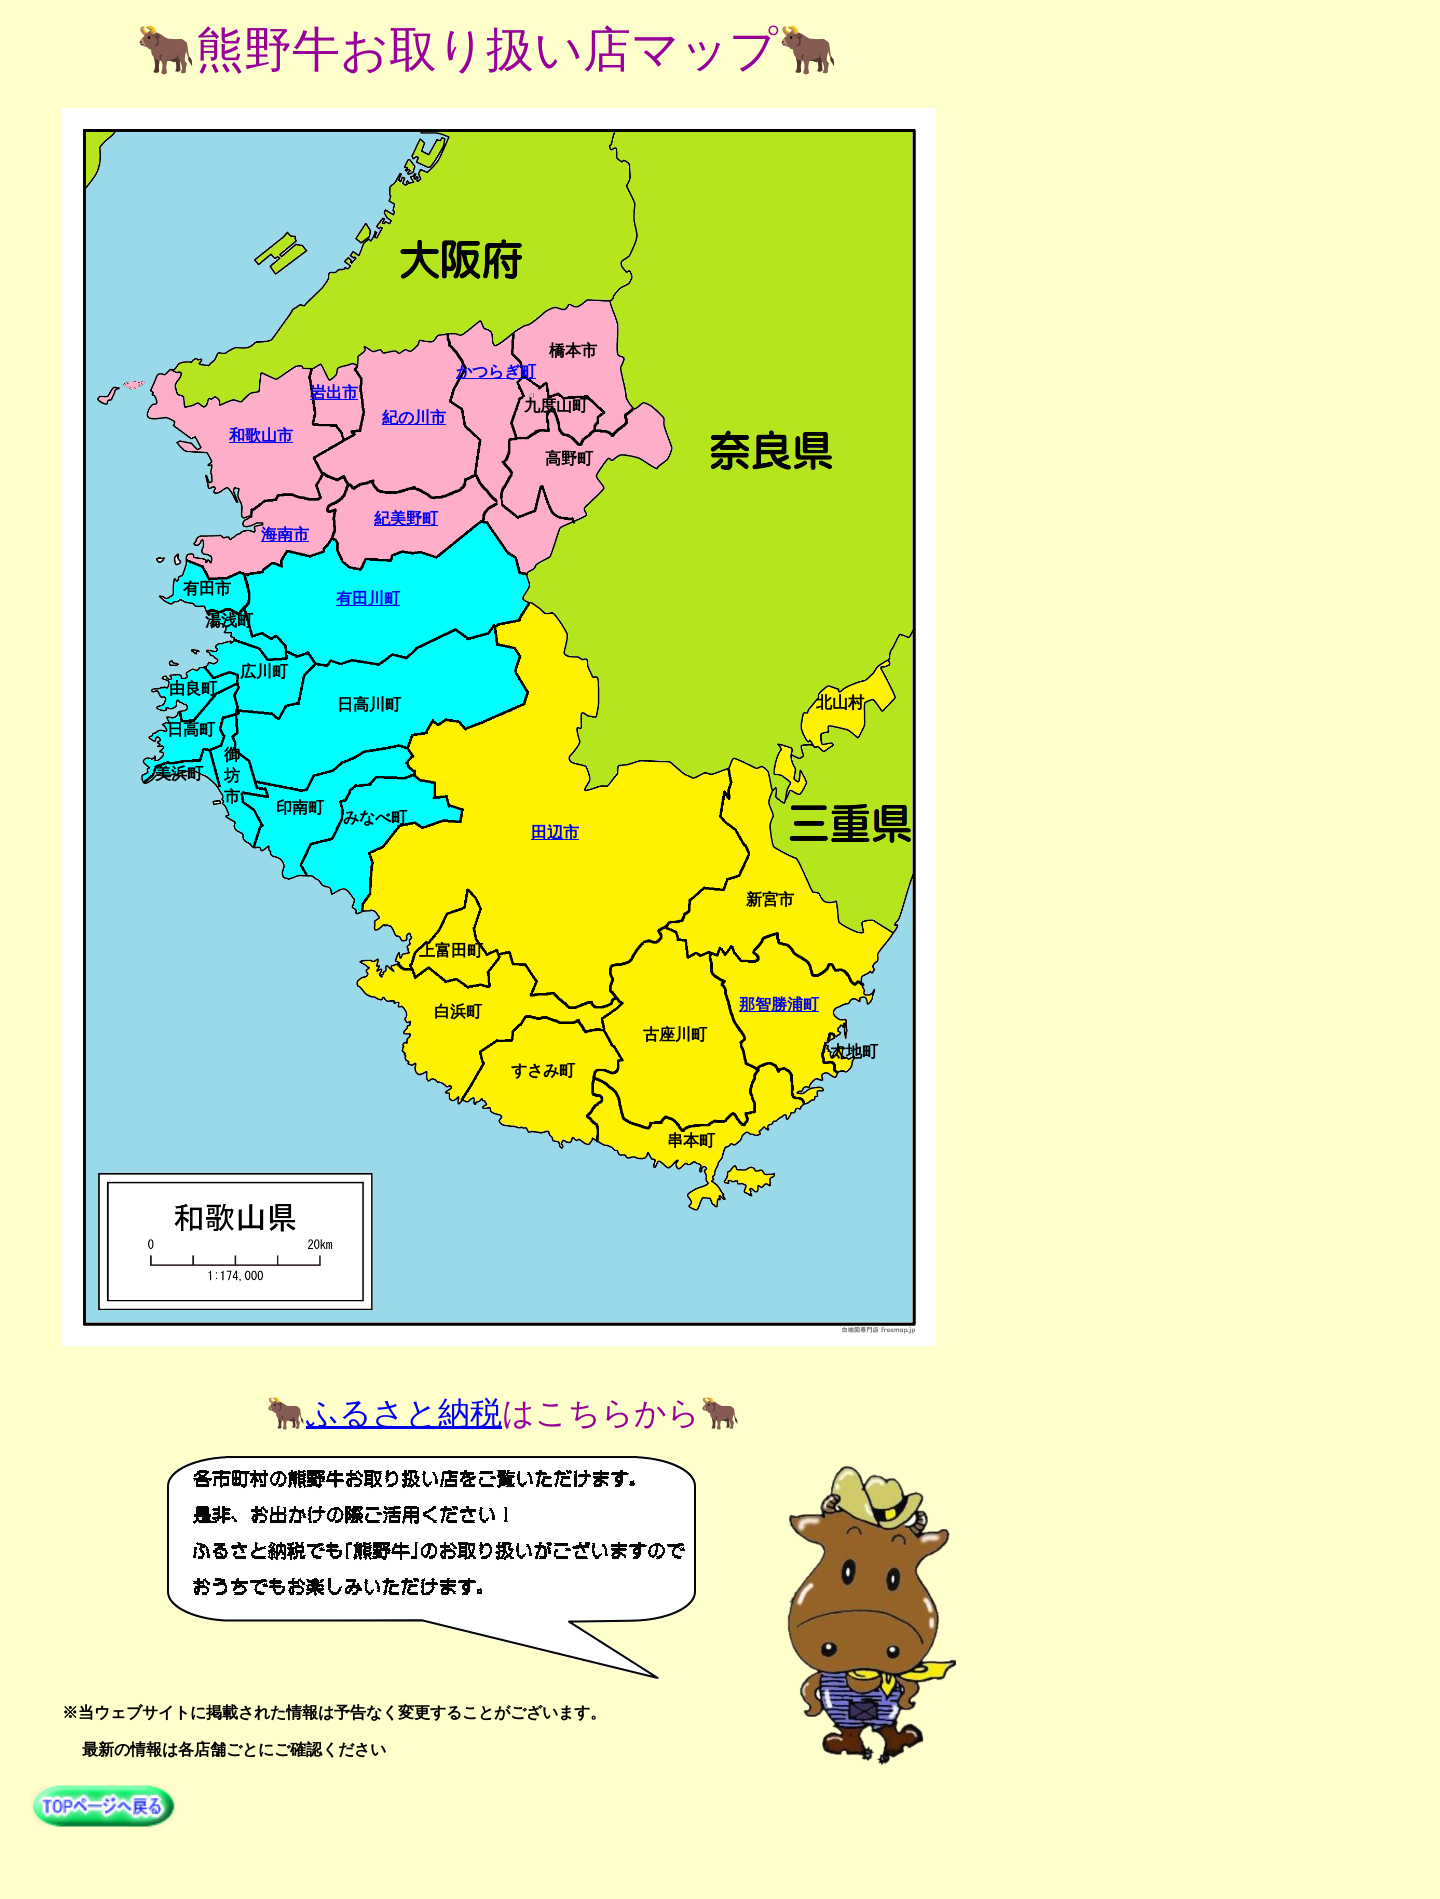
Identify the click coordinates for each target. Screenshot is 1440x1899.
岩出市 (334, 392)
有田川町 (368, 598)
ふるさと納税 (404, 1413)
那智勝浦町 (779, 1004)
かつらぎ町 (496, 371)
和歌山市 (261, 435)
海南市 (285, 534)
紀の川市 (414, 417)
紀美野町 (406, 518)
